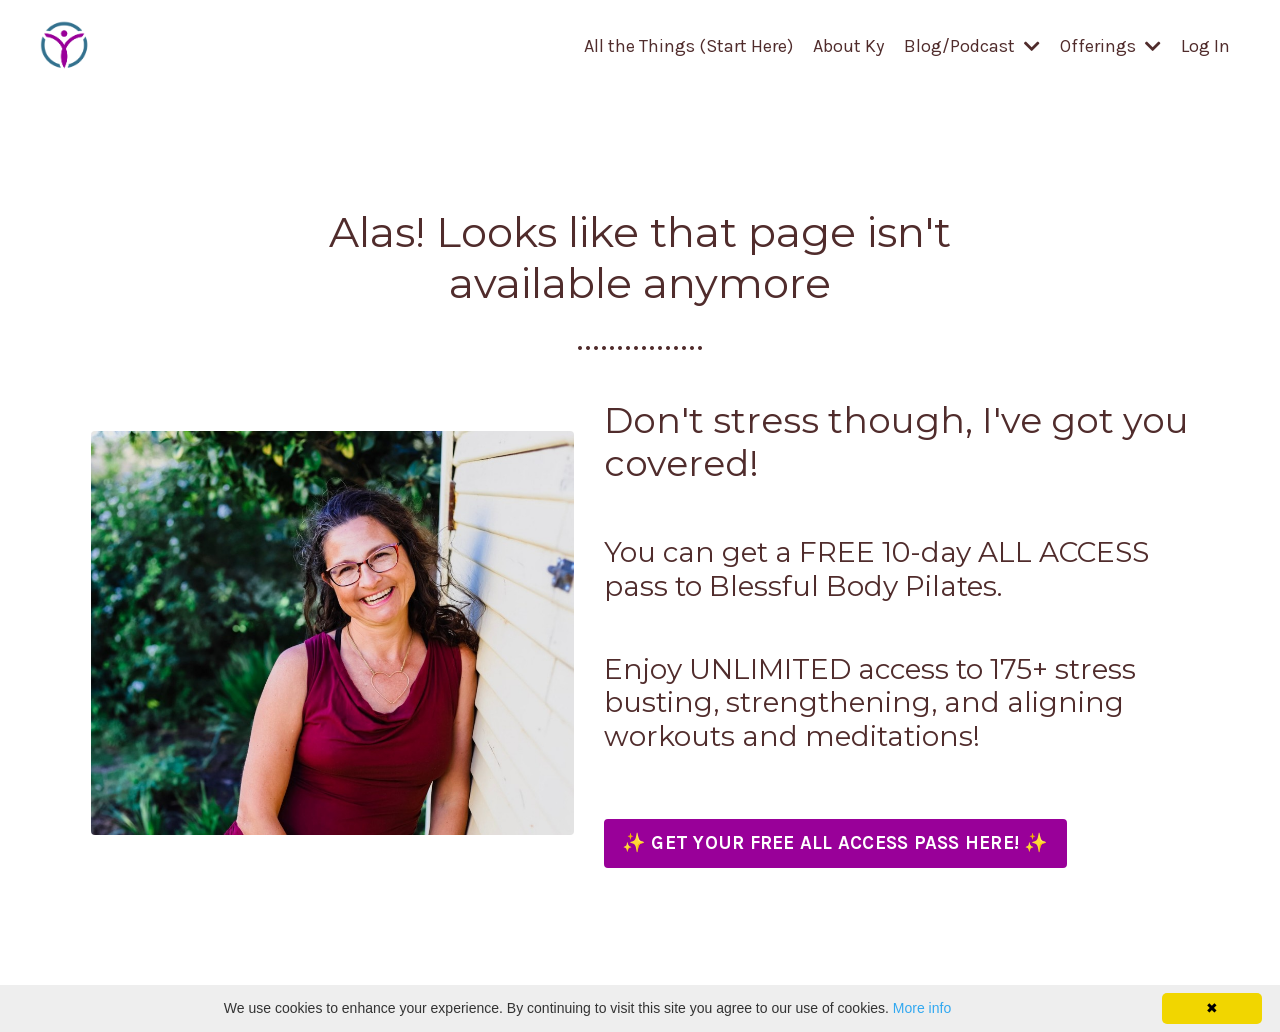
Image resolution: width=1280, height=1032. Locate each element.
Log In (1205, 46)
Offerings (1110, 46)
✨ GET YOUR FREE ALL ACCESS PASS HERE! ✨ (835, 843)
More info (922, 1008)
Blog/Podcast (972, 46)
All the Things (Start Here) (688, 46)
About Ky (848, 46)
